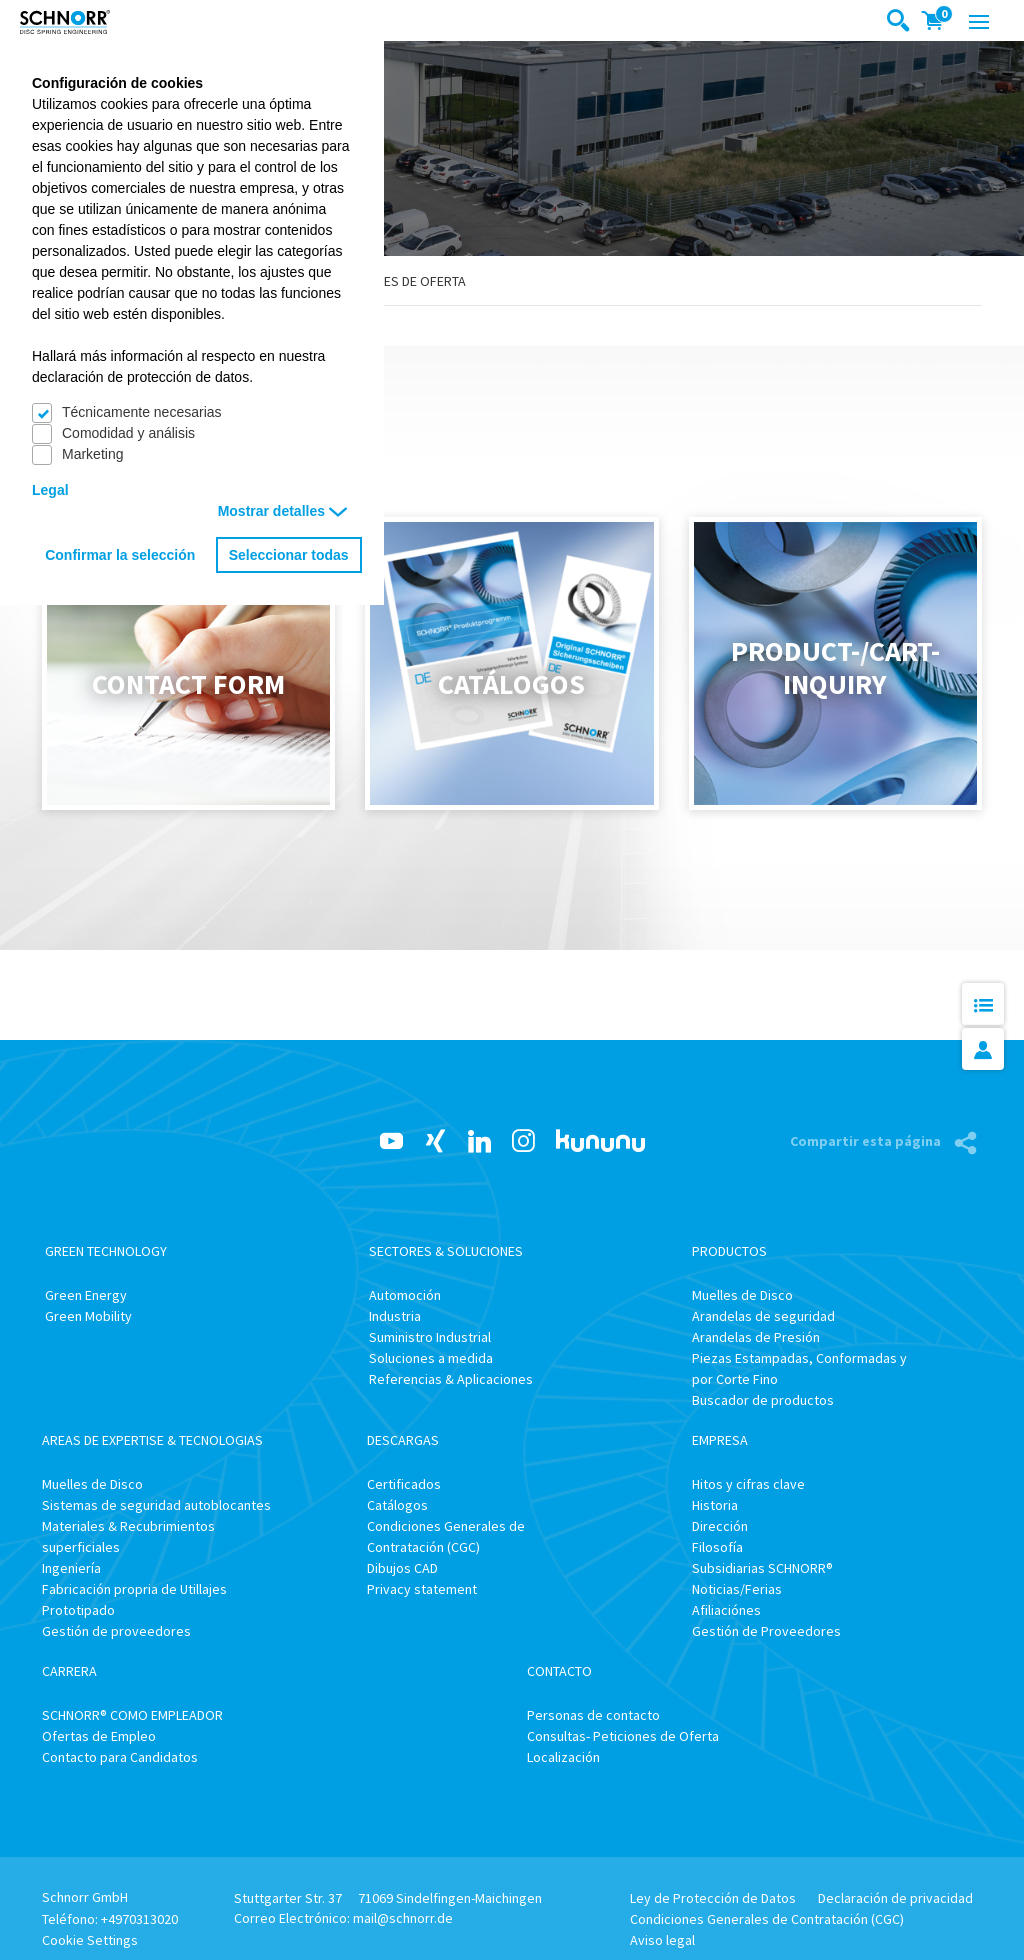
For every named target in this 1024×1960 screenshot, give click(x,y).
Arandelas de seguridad (763, 1316)
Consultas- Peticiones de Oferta (623, 1736)
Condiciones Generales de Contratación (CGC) (767, 1919)
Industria (395, 1316)
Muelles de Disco (742, 1295)
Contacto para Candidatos (120, 1757)
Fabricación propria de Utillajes (134, 1589)
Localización (563, 1757)
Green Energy (86, 1295)
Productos (729, 1251)
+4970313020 (139, 1919)
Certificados (404, 1484)
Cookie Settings (90, 1940)
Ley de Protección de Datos (713, 1898)
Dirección (720, 1526)
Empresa (720, 1440)
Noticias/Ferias (737, 1589)
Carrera (69, 1671)
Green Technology (106, 1251)
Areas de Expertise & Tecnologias (152, 1440)
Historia (715, 1505)
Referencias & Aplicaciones (451, 1379)
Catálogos (397, 1505)
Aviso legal (662, 1940)
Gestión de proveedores (116, 1631)
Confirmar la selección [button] (120, 555)
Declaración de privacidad (895, 1898)
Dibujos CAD (402, 1568)
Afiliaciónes (726, 1610)
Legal (50, 490)
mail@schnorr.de (403, 1918)
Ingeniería (71, 1568)
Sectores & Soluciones (446, 1251)
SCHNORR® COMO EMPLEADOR (132, 1715)
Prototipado (78, 1610)
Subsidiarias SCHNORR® (762, 1568)
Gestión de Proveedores (766, 1631)
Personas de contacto (593, 1715)
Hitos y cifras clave (748, 1484)
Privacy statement (422, 1589)
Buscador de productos (763, 1400)
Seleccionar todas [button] (289, 555)
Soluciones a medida (431, 1358)
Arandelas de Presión (756, 1337)
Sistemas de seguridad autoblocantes (156, 1505)
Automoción (405, 1295)
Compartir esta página (867, 1141)
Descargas (403, 1440)
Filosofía (717, 1547)
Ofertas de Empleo (99, 1736)
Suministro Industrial (430, 1337)
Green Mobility (88, 1316)
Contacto (559, 1671)
